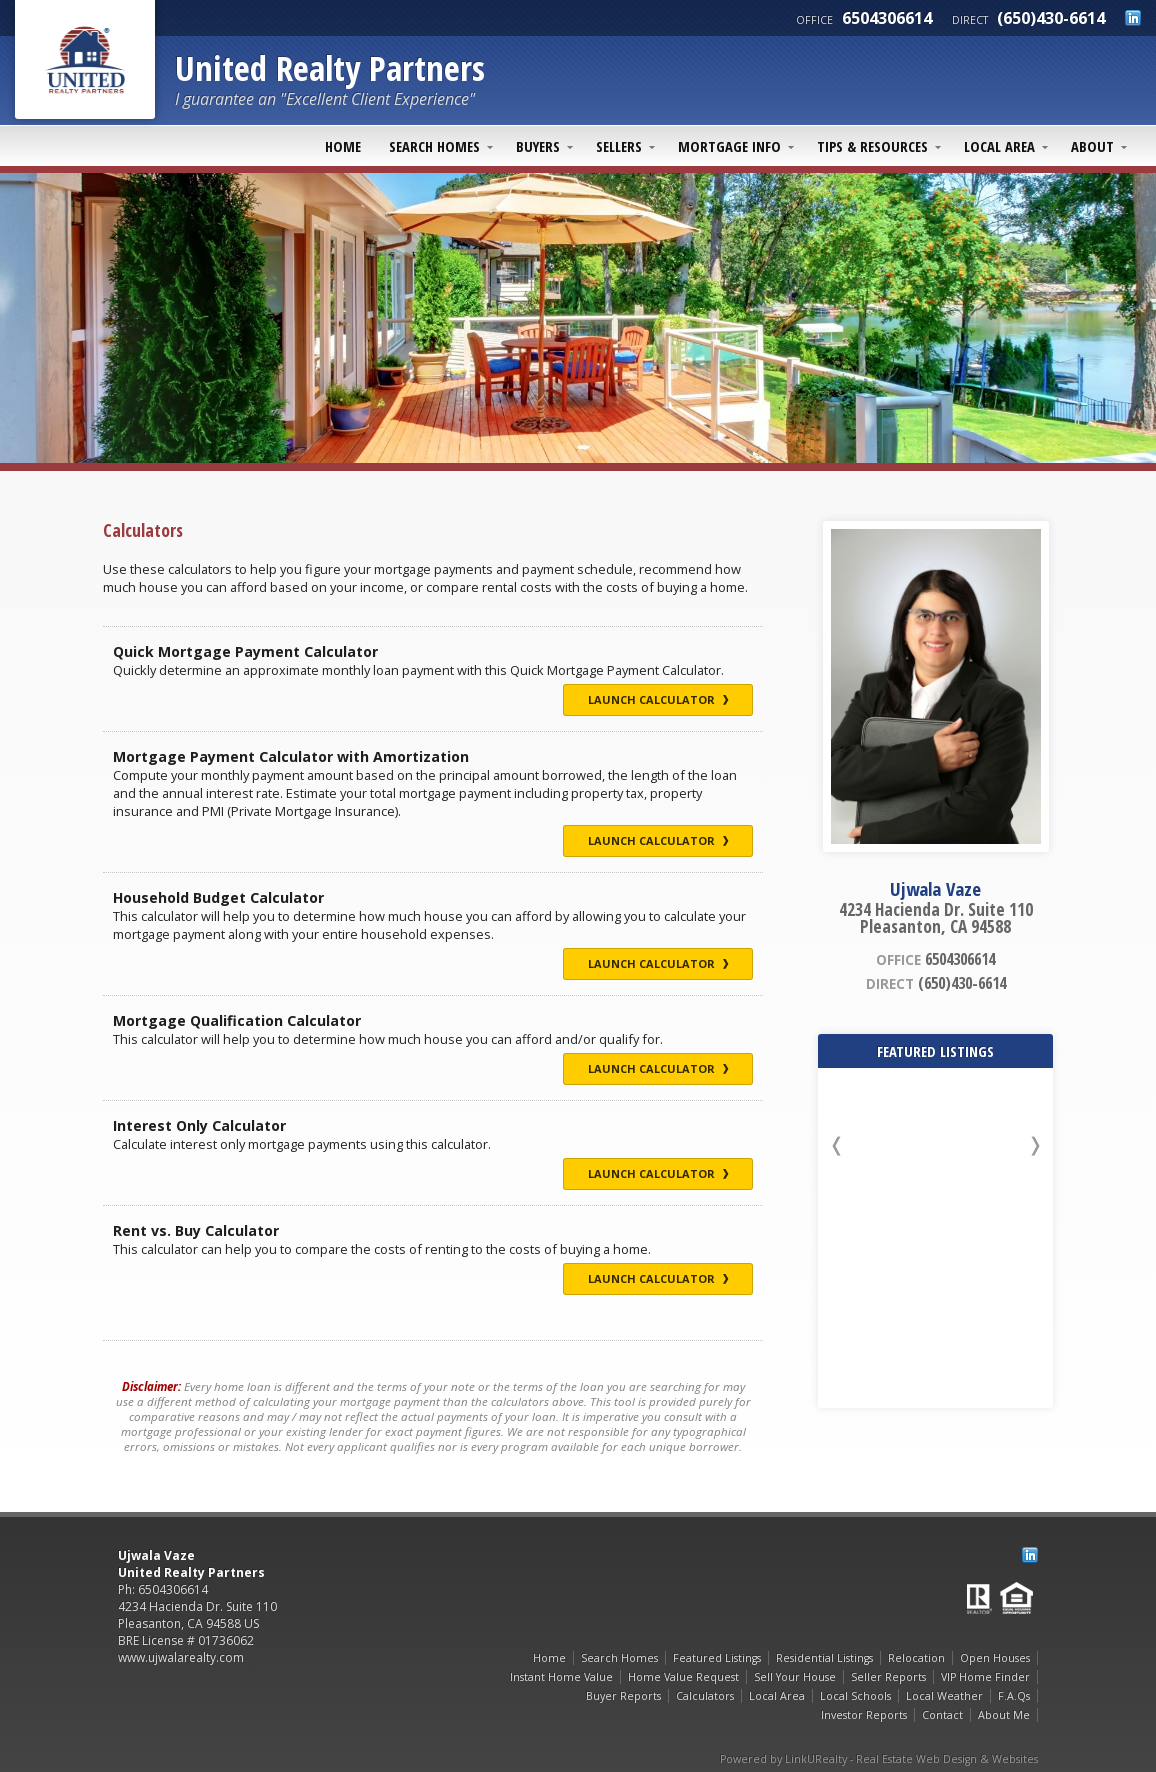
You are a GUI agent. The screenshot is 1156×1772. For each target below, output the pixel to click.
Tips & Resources (872, 146)
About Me (1004, 1715)
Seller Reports (888, 1677)
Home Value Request (683, 1677)
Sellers (619, 146)
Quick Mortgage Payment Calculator (245, 651)
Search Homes (434, 146)
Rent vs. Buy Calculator (196, 1230)
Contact (942, 1715)
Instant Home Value (561, 1677)
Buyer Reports (623, 1696)
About (1092, 146)
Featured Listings (717, 1658)
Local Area (999, 146)
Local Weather (944, 1696)
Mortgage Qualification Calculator (237, 1020)
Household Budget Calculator (218, 897)
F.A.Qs (1014, 1696)
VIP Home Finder (985, 1677)
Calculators (705, 1696)
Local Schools (855, 1696)
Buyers (538, 146)
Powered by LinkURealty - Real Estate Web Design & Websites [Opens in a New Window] (879, 1759)
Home (343, 146)
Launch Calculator (658, 699)
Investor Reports (864, 1715)
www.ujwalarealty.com (181, 1657)
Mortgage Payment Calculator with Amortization (291, 756)
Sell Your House (795, 1677)
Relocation (916, 1658)
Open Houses (995, 1658)
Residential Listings (824, 1658)
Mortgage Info (729, 146)
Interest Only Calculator (199, 1125)
